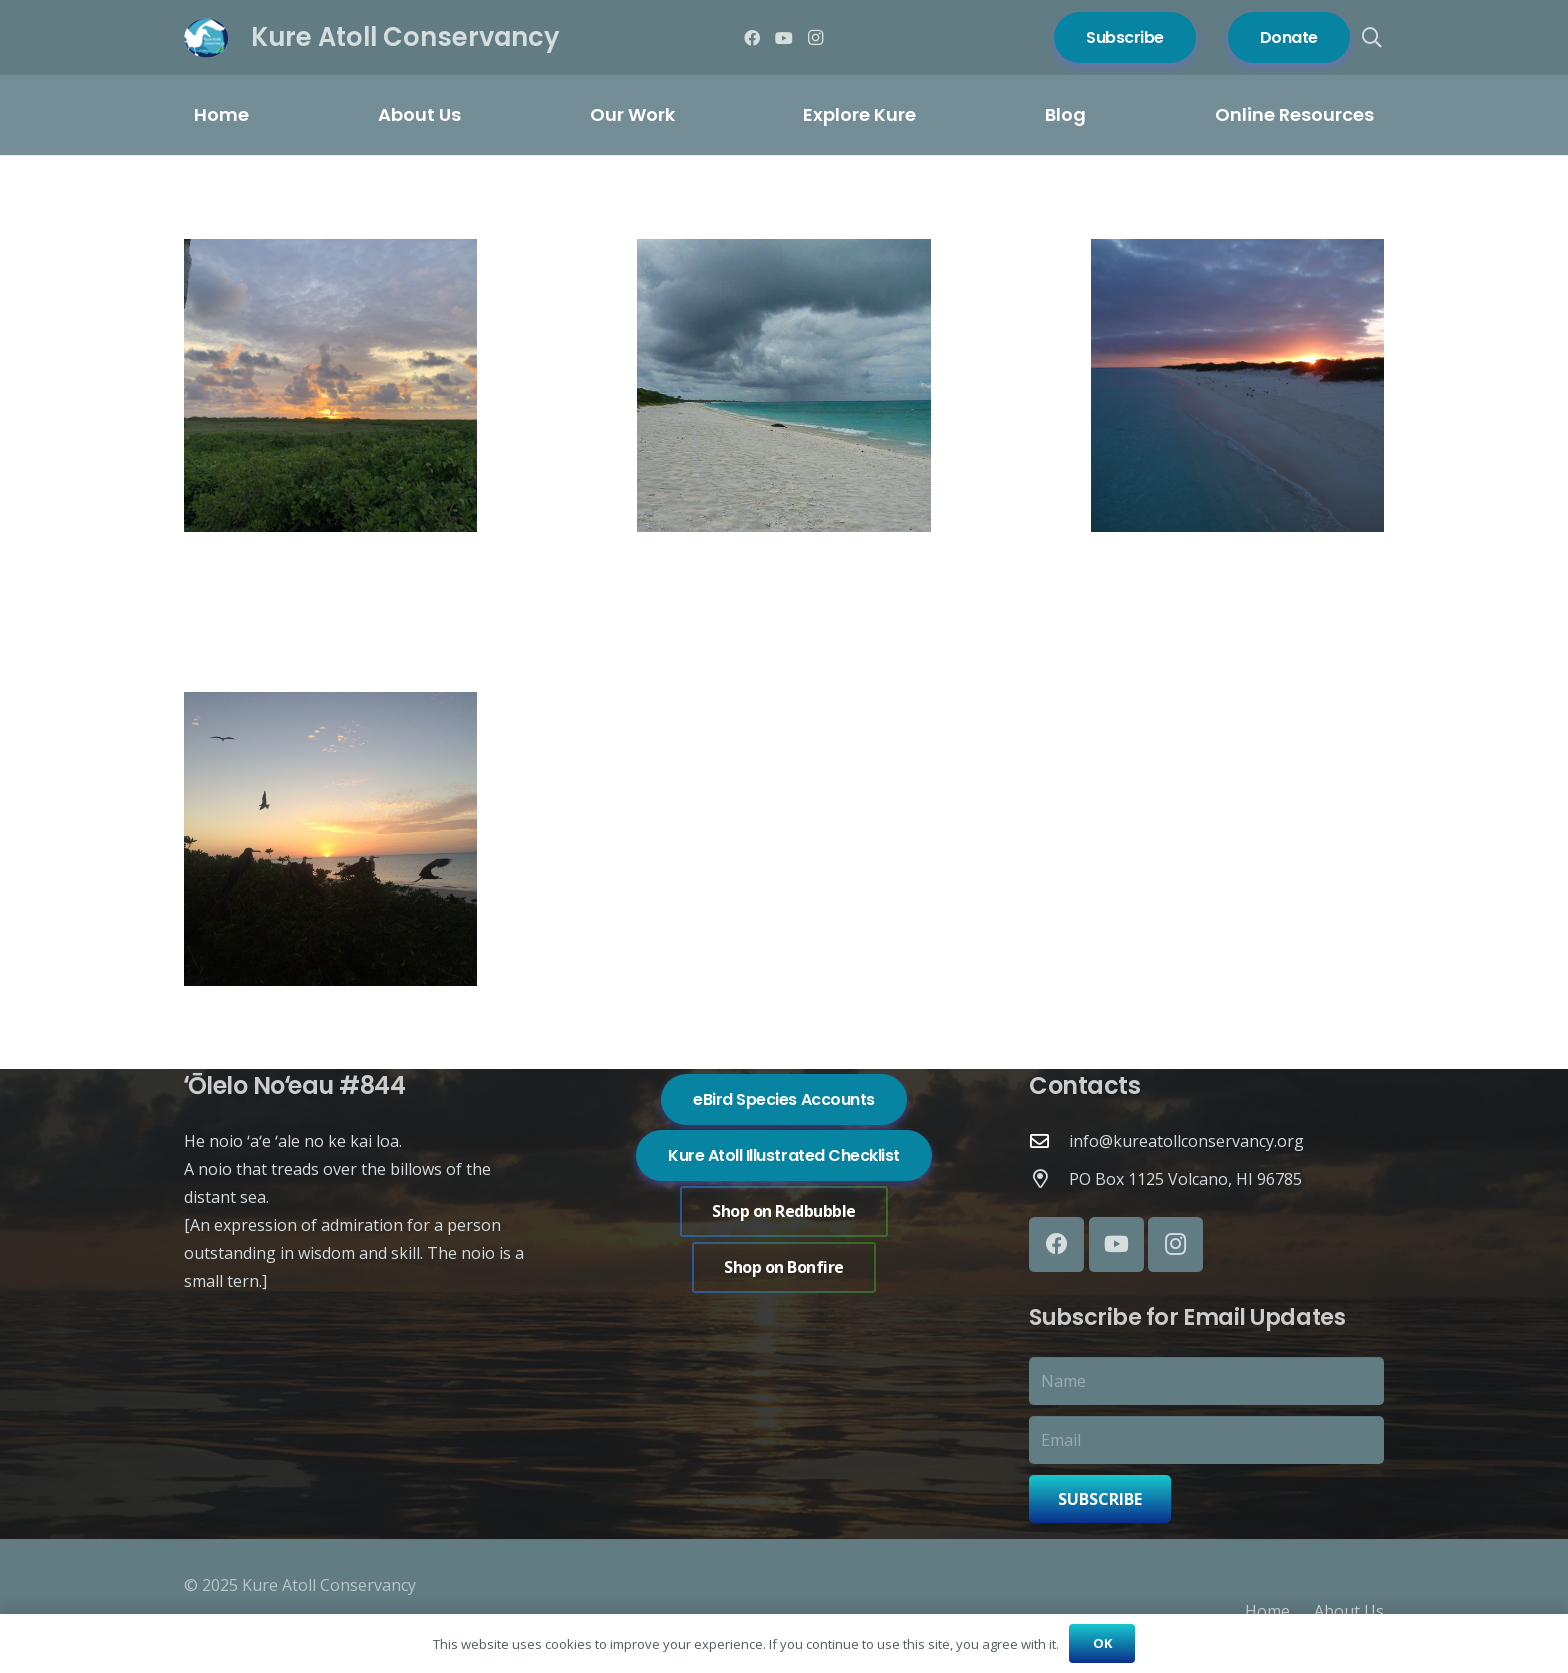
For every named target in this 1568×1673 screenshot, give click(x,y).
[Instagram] (816, 38)
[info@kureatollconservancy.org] (1049, 1140)
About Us (1349, 1611)
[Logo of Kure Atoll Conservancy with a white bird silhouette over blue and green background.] (206, 38)
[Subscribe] (1125, 37)
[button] (1372, 38)
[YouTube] (784, 38)
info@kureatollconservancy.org (1186, 1141)
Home (1267, 1611)
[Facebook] (752, 38)
